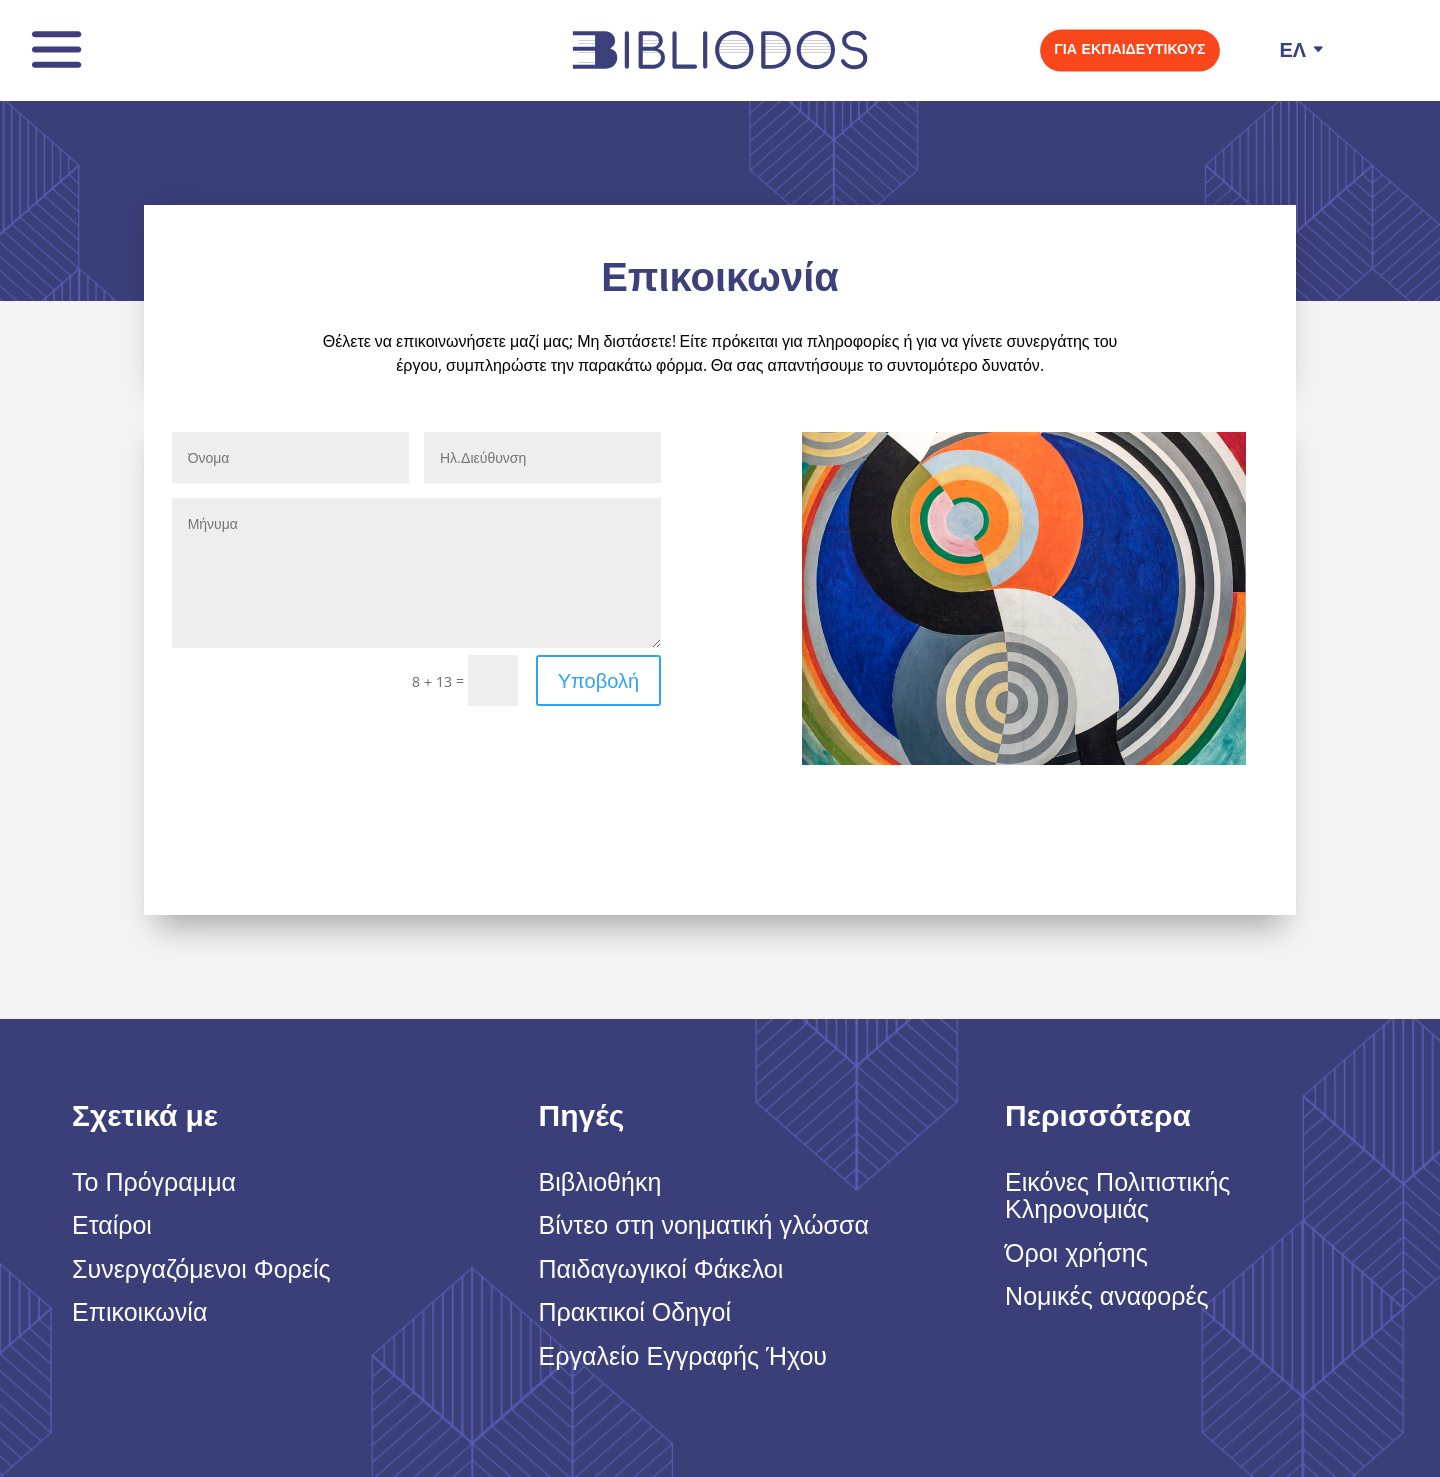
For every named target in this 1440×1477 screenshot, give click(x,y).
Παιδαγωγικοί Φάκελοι (661, 1270)
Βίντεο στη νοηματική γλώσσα (704, 1226)
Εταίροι (112, 1226)
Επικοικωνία (139, 1313)
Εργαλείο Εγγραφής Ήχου (683, 1357)
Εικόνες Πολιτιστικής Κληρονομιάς (1117, 1197)
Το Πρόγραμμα (154, 1183)
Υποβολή (598, 680)
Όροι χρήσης (1076, 1254)
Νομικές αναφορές (1107, 1297)
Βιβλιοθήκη (600, 1183)
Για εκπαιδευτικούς (1130, 48)
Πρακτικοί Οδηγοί (635, 1313)
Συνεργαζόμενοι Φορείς (201, 1270)
